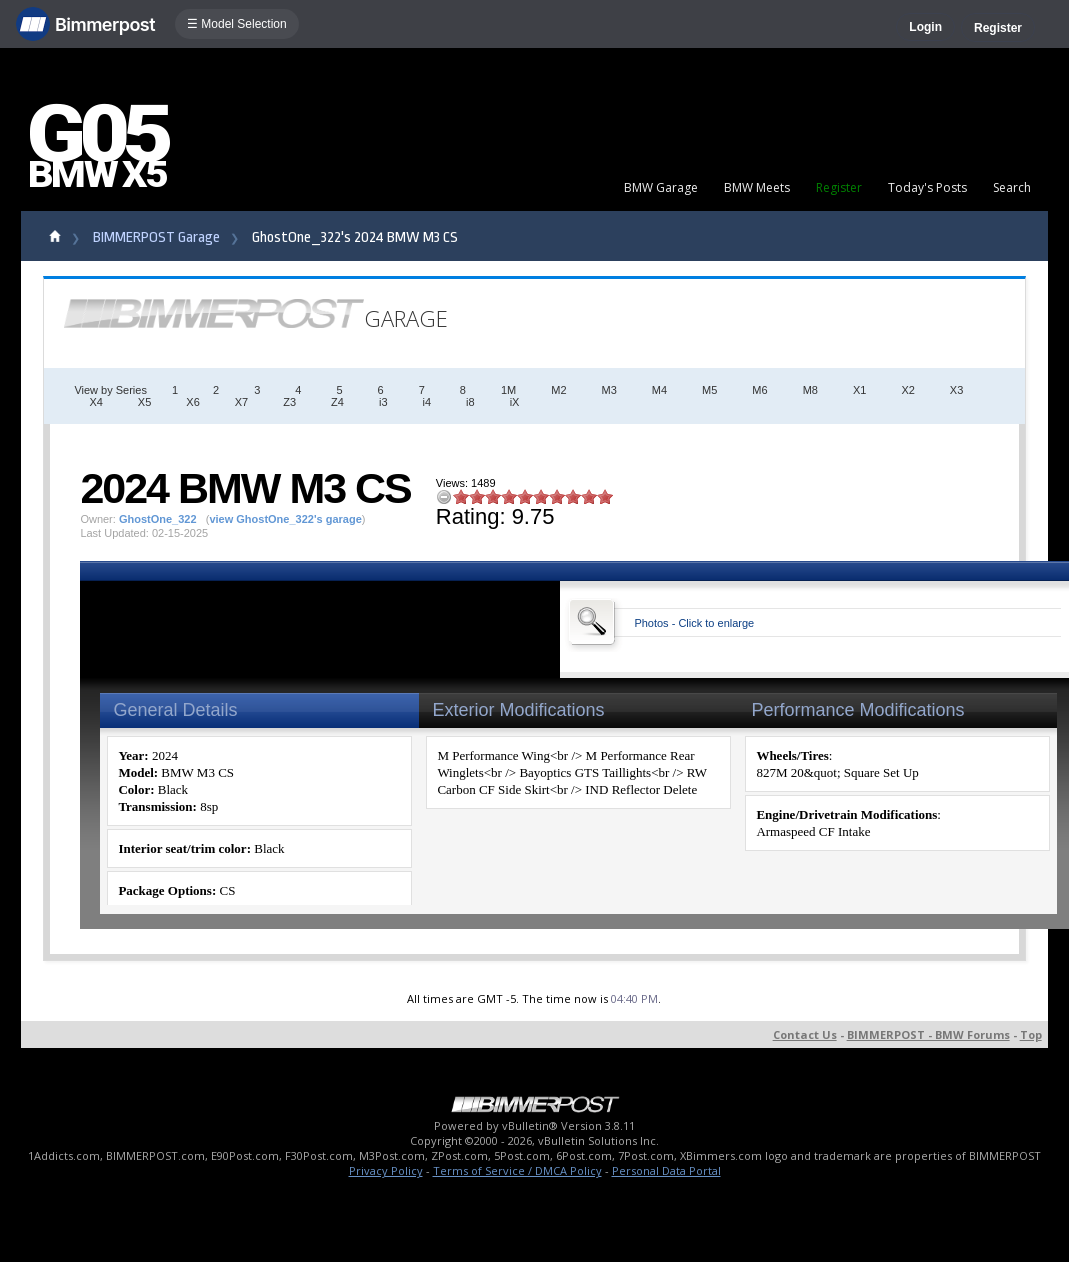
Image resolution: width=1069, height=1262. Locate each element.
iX (515, 402)
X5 (144, 402)
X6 (192, 402)
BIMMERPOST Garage (156, 237)
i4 (427, 402)
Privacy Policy (386, 1170)
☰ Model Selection (237, 24)
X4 (95, 402)
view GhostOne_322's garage (285, 519)
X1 (859, 390)
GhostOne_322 (158, 519)
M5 (709, 390)
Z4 (337, 402)
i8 (470, 402)
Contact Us (805, 1034)
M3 (609, 390)
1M (508, 390)
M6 (759, 390)
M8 (810, 390)
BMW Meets (757, 187)
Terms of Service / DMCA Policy (517, 1170)
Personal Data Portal (666, 1170)
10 (605, 496)
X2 (907, 390)
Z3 (289, 402)
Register (998, 28)
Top (1031, 1034)
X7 (241, 402)
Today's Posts (927, 187)
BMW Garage (661, 187)
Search (1012, 187)
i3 (383, 402)
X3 (956, 390)
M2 (558, 390)
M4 (659, 390)
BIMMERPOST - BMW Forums (928, 1034)
